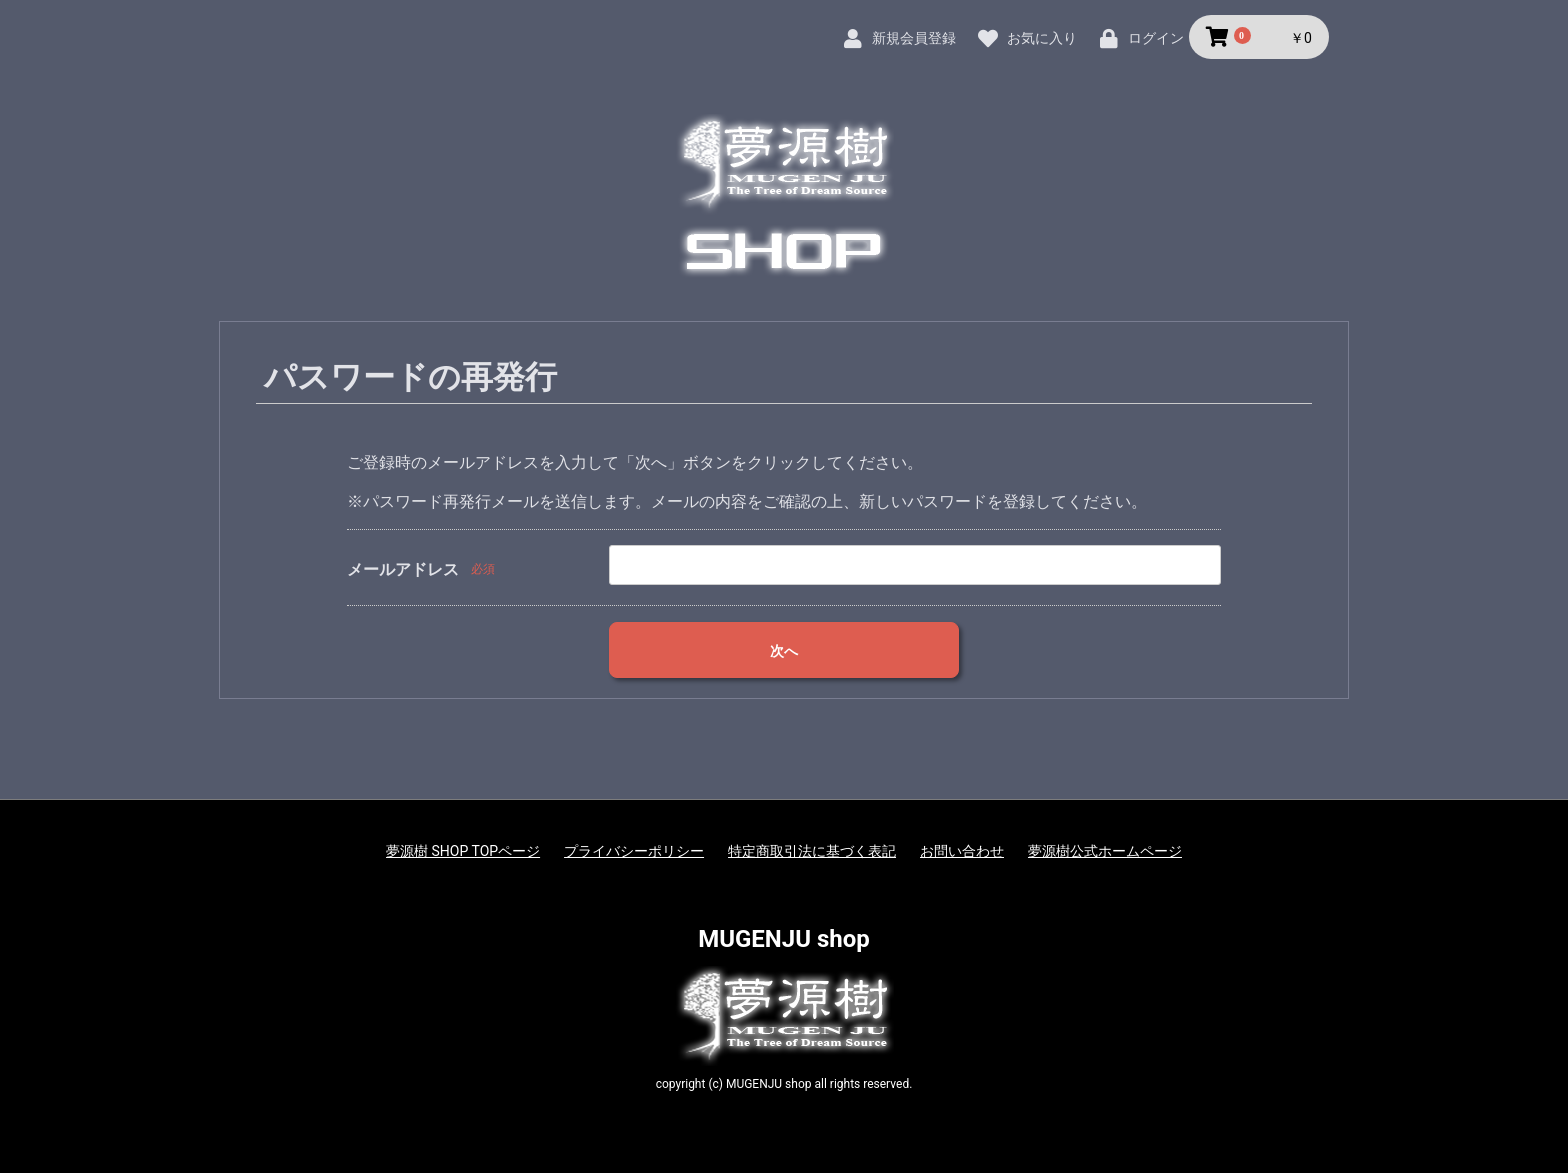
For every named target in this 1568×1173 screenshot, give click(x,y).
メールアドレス (403, 569)
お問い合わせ (962, 851)
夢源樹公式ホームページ (1105, 851)
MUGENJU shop (784, 939)
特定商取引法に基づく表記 (812, 851)
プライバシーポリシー (634, 851)
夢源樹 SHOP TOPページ (463, 851)
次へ (784, 651)
